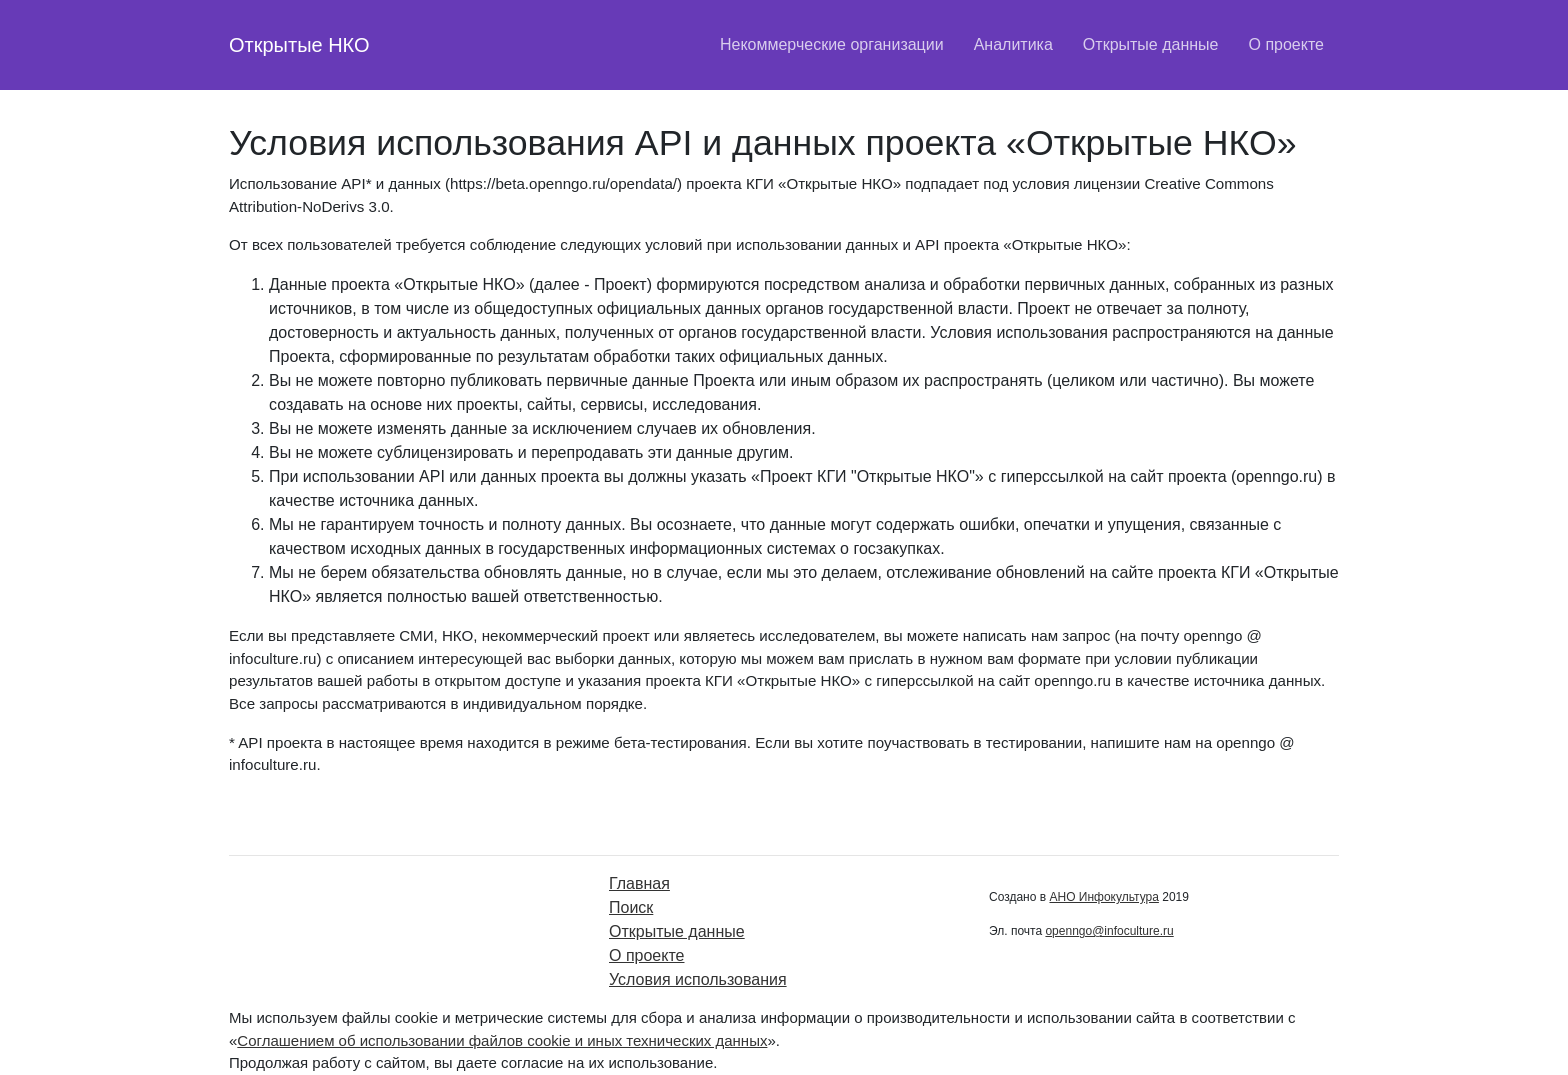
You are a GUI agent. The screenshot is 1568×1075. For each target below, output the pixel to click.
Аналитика (1013, 44)
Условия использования (698, 979)
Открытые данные (1151, 44)
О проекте (1286, 44)
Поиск (631, 907)
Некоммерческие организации (832, 44)
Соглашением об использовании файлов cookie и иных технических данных (502, 1040)
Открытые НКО (299, 45)
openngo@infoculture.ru (1109, 931)
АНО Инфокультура (1103, 897)
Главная (639, 883)
